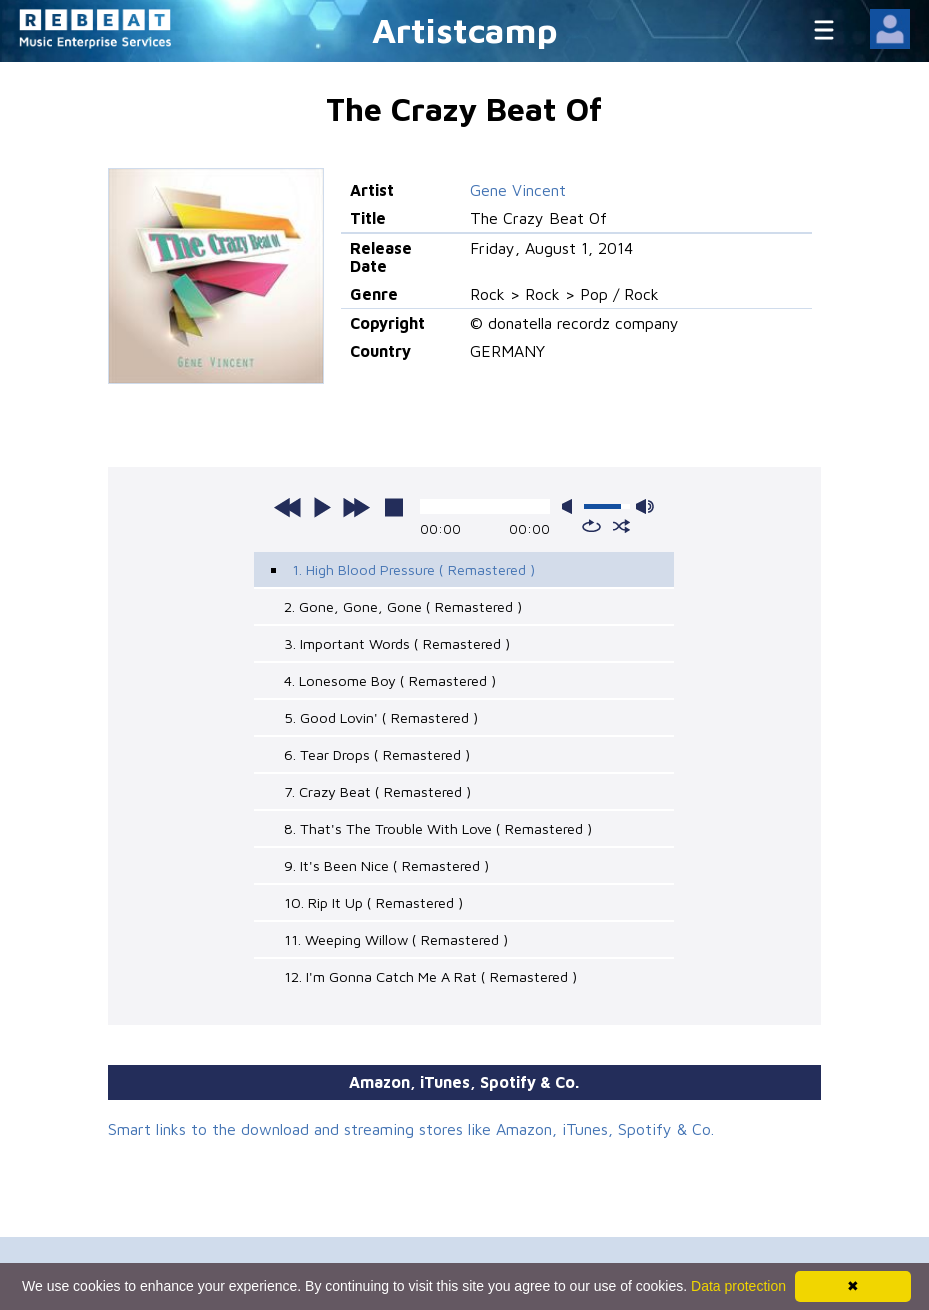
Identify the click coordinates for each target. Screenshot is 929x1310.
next (356, 507)
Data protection (738, 1286)
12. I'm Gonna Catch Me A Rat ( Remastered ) (430, 976)
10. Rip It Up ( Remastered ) (373, 902)
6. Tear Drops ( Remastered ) (377, 754)
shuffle (621, 526)
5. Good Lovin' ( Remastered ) (381, 717)
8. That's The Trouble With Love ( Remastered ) (438, 828)
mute (571, 506)
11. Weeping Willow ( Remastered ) (396, 939)
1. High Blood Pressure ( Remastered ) (413, 569)
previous (288, 507)
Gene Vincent (518, 190)
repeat (591, 526)
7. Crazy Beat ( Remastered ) (377, 791)
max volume (645, 506)
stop (394, 507)
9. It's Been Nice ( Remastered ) (386, 865)
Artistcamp (465, 29)
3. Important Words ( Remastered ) (397, 643)
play (322, 507)
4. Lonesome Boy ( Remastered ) (390, 680)
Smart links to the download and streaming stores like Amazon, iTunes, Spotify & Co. (411, 1129)
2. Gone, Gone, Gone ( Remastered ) (403, 606)
